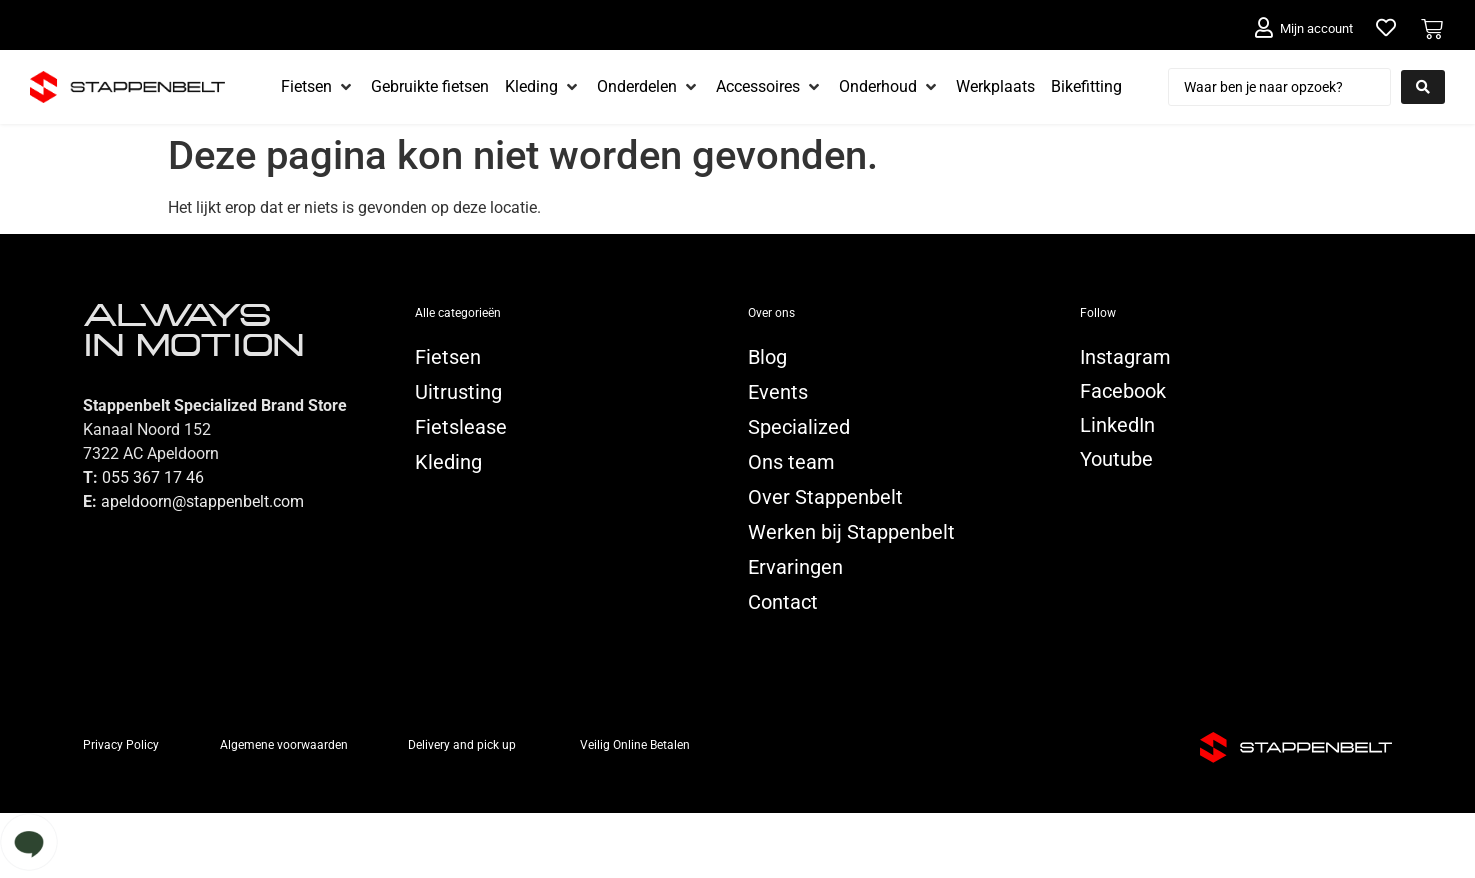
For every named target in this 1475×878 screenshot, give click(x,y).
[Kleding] (543, 87)
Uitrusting (458, 392)
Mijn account (1316, 28)
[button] (737, 845)
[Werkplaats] (995, 87)
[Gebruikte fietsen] (430, 87)
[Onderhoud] (889, 87)
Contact (783, 602)
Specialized (799, 427)
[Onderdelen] (648, 87)
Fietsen (448, 357)
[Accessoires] (769, 87)
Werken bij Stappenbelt (851, 532)
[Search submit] (1423, 87)
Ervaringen (795, 567)
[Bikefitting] (1086, 87)
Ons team (791, 462)
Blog (767, 357)
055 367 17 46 (153, 477)
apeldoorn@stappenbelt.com (202, 501)
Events (778, 392)
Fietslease (461, 427)
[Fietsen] (318, 87)
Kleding (448, 462)
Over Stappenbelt (825, 497)
